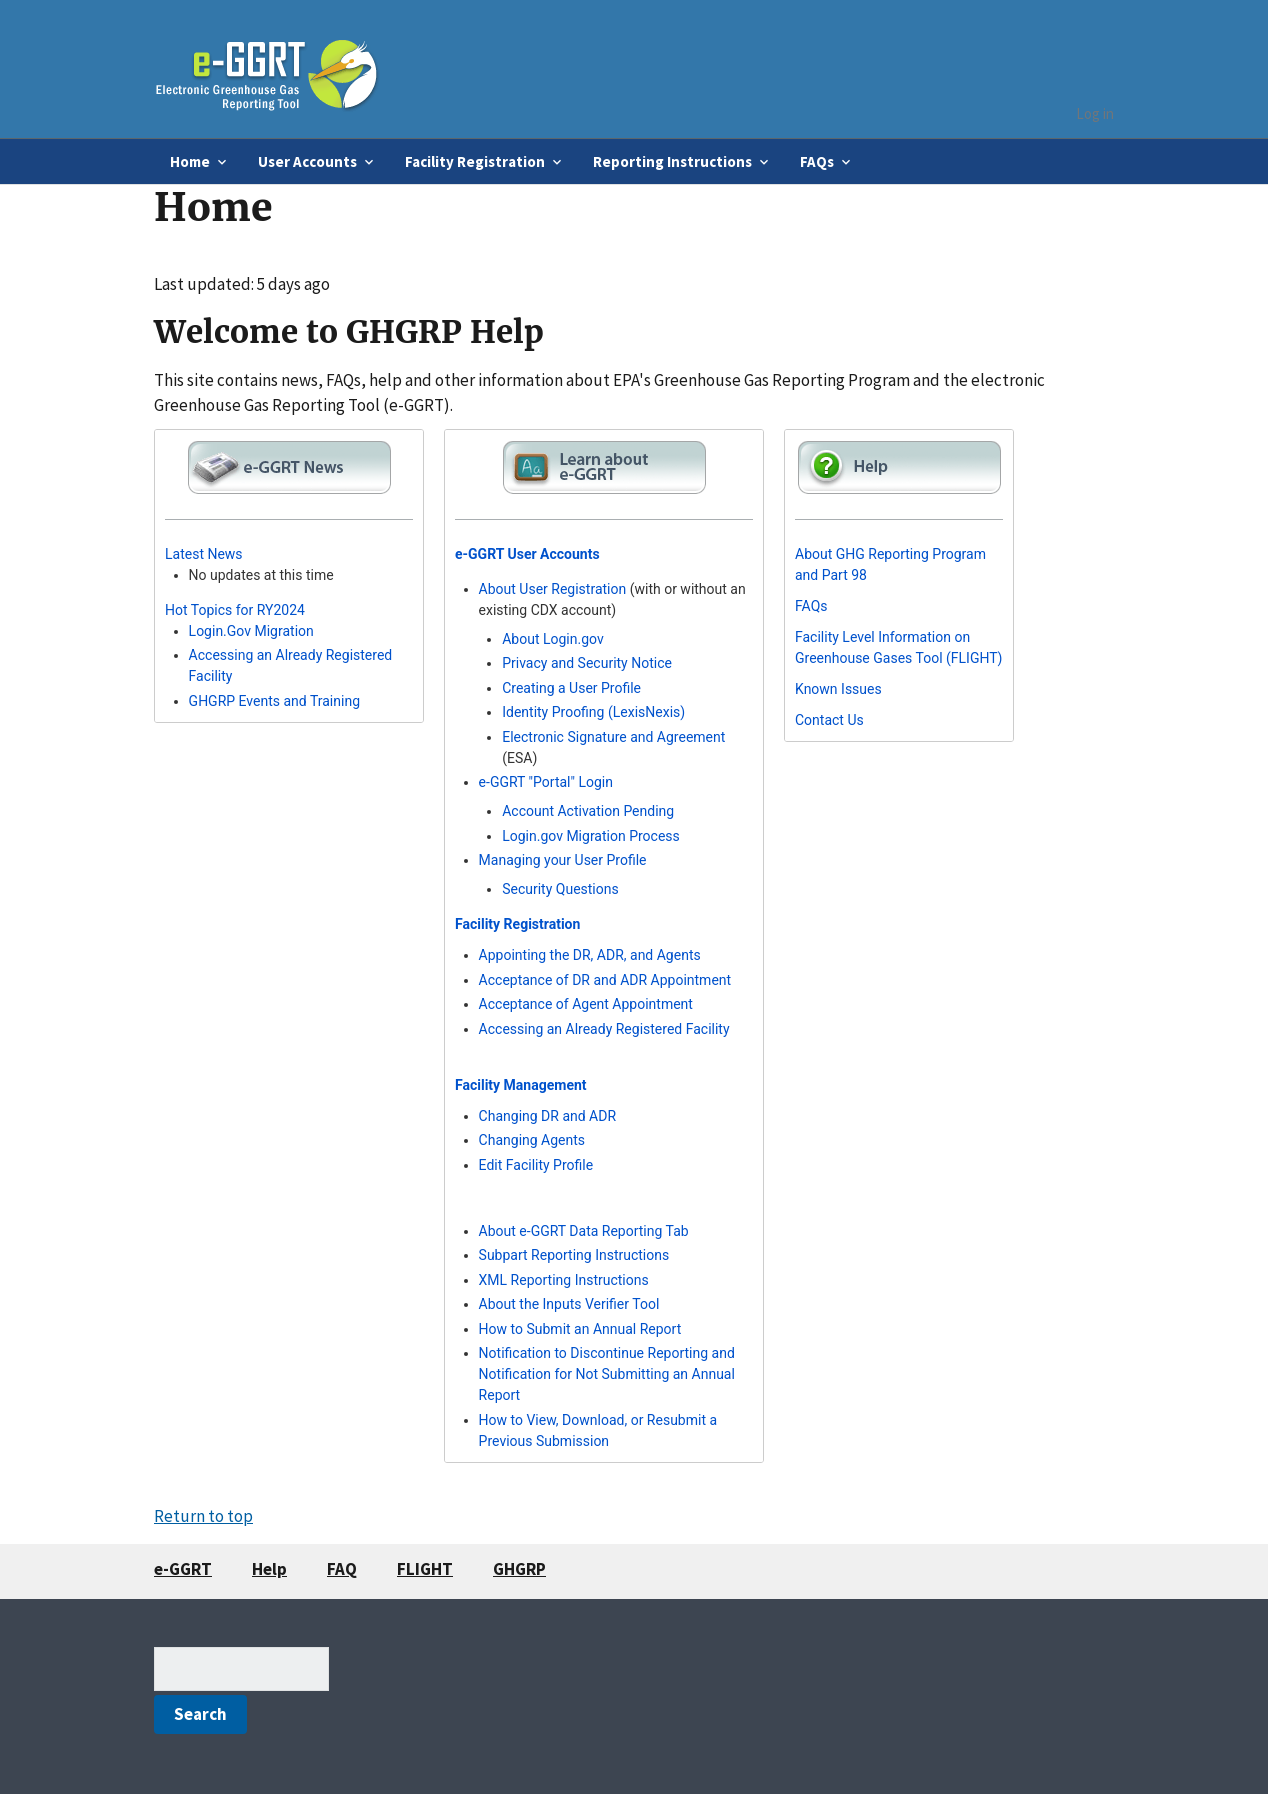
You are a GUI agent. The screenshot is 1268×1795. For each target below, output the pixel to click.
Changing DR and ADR (547, 1116)
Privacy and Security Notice (587, 663)
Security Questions (560, 889)
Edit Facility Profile (536, 1165)
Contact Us (829, 720)
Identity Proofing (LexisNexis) (593, 712)
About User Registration (553, 589)
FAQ (342, 1569)
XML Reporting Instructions (564, 1280)
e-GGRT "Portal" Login (546, 782)
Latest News (204, 554)
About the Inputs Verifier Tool (569, 1304)
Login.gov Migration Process (591, 836)
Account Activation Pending (588, 811)
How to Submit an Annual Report (580, 1329)
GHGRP (519, 1569)
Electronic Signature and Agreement (613, 737)
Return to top (203, 1516)
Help (269, 1569)
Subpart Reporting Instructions (574, 1255)
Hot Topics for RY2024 (235, 610)
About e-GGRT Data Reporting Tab (584, 1231)
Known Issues (838, 689)
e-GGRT (183, 1569)
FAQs (811, 606)
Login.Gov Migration (251, 631)
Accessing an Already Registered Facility (604, 1029)
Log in (1095, 113)
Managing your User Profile (563, 860)
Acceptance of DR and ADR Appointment (605, 980)
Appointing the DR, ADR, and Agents (590, 955)
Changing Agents (532, 1140)
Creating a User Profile (571, 688)
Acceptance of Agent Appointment (586, 1004)
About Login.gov (553, 639)
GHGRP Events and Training (274, 701)
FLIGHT (425, 1569)
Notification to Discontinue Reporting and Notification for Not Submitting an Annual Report (607, 1374)
